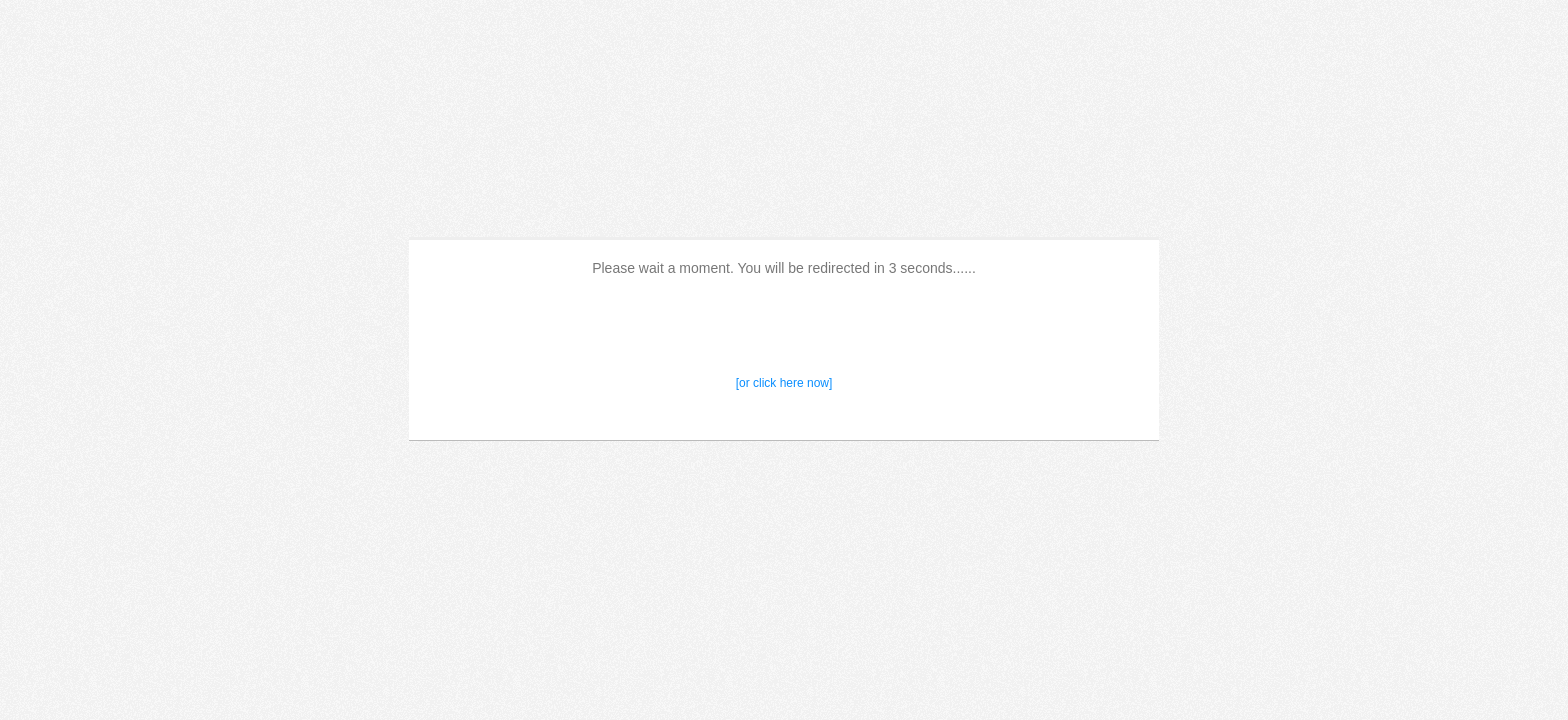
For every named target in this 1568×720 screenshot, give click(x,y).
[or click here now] (784, 383)
